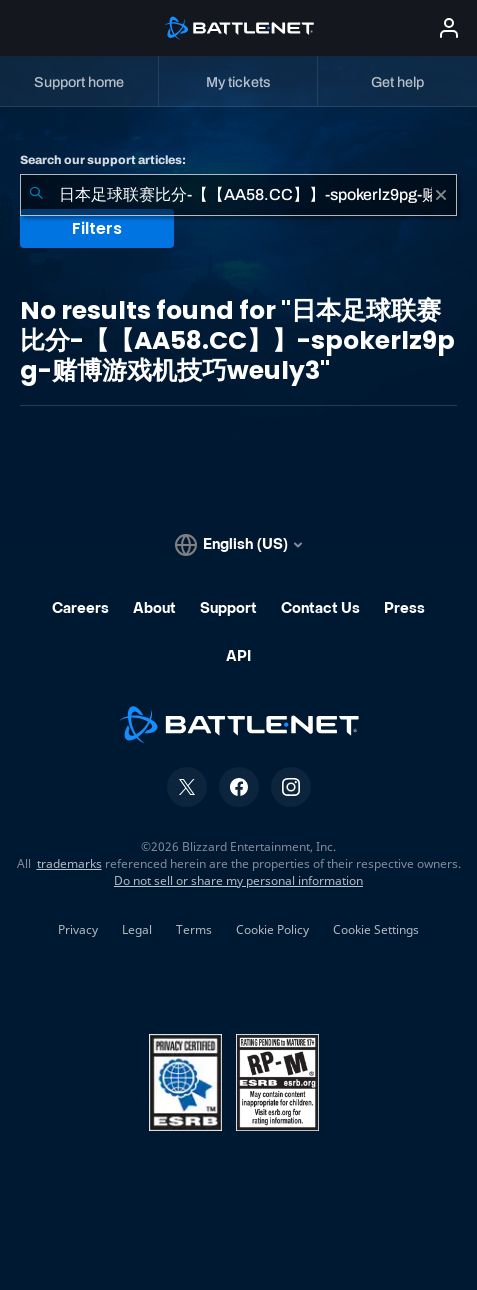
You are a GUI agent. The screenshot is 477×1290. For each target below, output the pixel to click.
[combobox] (238, 195)
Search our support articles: (103, 160)
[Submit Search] (36, 195)
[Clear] (441, 195)
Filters (97, 228)
